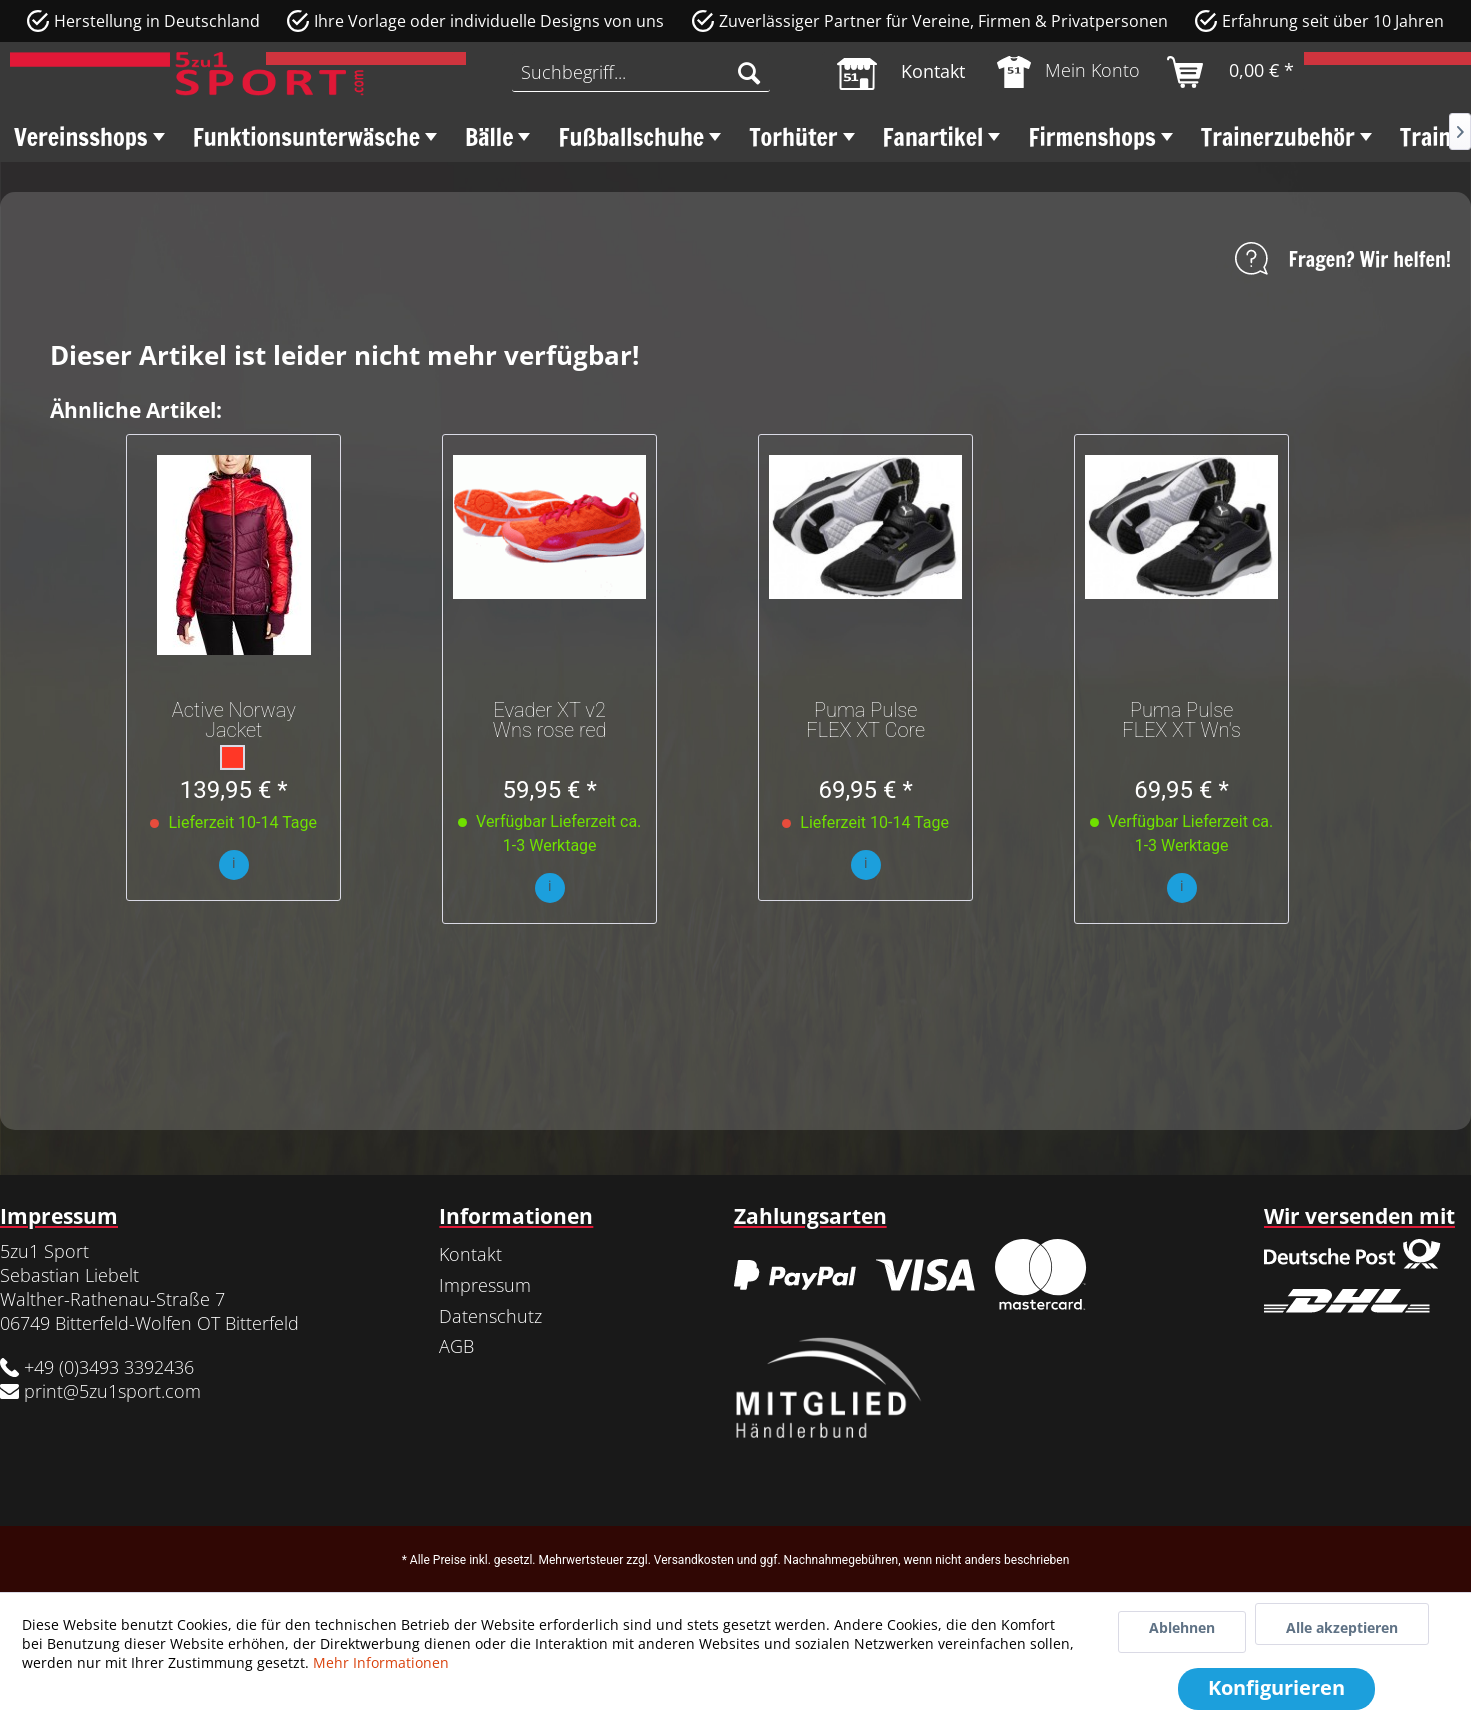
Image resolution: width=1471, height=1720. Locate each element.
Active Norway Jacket (234, 720)
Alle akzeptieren (1342, 1627)
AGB (456, 1346)
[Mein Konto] (1069, 72)
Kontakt (470, 1254)
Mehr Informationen (381, 1662)
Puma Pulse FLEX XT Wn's (1181, 720)
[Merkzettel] (901, 72)
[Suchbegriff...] (640, 72)
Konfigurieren (1276, 1687)
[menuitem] (640, 72)
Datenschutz (490, 1316)
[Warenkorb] (1231, 72)
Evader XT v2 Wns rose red (550, 720)
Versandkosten (694, 1560)
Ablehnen (1182, 1627)
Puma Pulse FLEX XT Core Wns (865, 720)
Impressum (485, 1285)
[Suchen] (749, 72)
